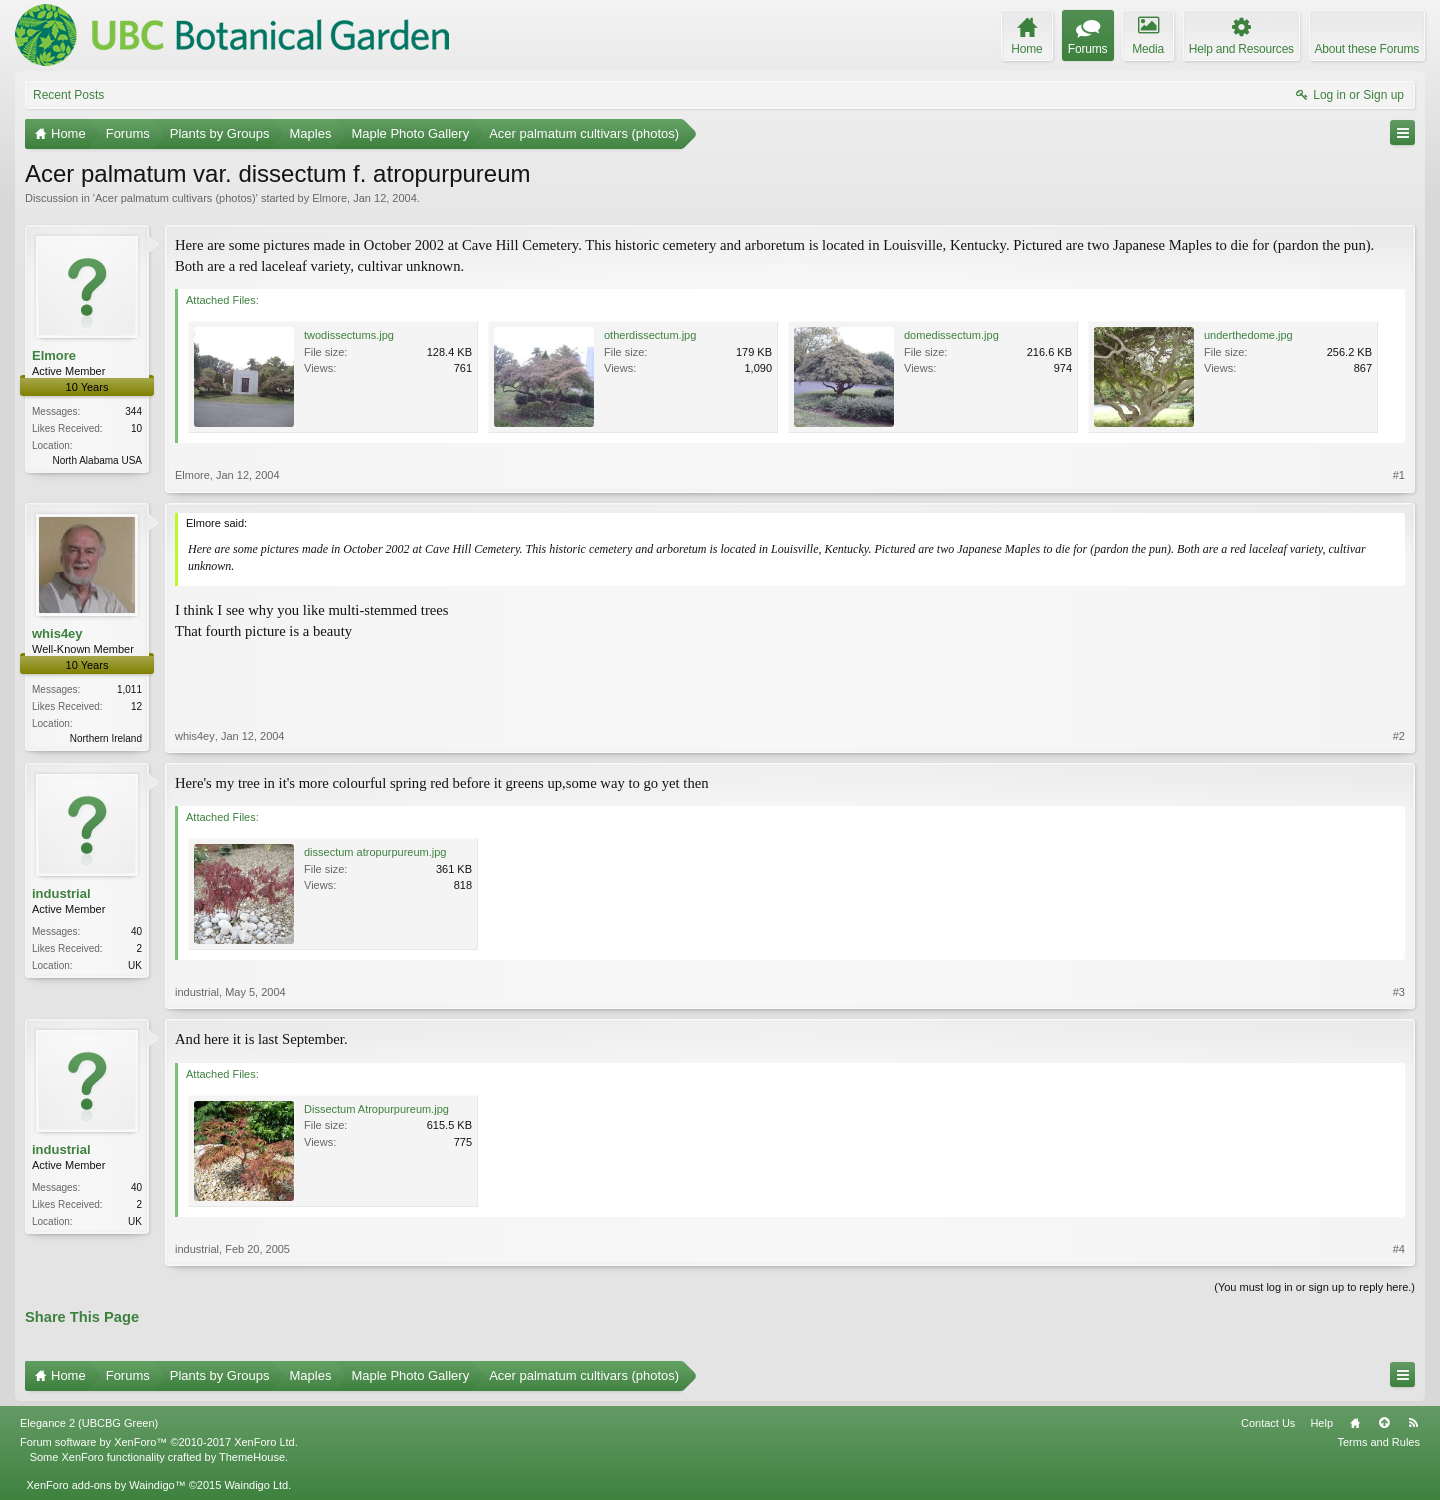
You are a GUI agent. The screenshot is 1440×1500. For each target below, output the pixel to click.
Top (1384, 1423)
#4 (1399, 1249)
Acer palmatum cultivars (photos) (175, 198)
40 (136, 931)
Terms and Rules (1378, 1442)
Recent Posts (68, 95)
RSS (1413, 1423)
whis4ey (57, 633)
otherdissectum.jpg (650, 335)
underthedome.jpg (1248, 335)
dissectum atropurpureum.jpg (375, 852)
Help (1321, 1423)
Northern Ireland (106, 738)
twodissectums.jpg (349, 335)
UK (135, 965)
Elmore (329, 198)
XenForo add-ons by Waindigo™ (105, 1485)
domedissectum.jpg (951, 335)
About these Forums (1367, 49)
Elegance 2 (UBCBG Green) (89, 1423)
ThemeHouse (252, 1457)
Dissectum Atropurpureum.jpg (376, 1109)
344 (133, 411)
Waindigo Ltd (256, 1485)
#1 (1399, 475)
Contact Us (1268, 1423)
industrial (61, 893)
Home (1355, 1423)
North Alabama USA (98, 460)
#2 (1399, 736)
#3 (1399, 992)
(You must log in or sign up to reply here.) (1314, 1287)
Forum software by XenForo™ (159, 1442)
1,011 (129, 689)
